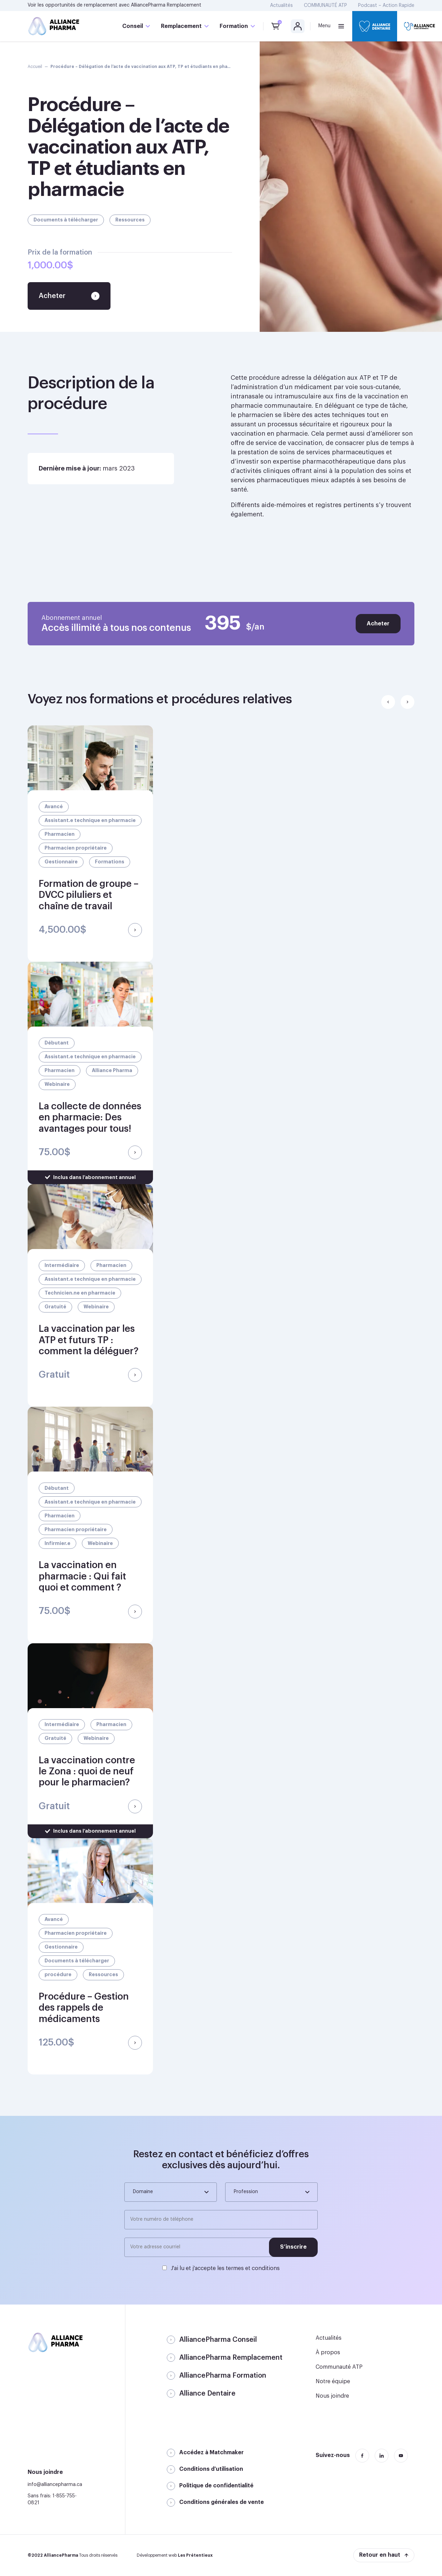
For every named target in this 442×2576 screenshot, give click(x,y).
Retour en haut (379, 2555)
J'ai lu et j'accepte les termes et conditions (225, 2268)
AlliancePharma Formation (222, 2375)
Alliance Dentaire (207, 2393)
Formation (234, 26)
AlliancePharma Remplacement (166, 5)
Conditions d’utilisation (211, 2469)
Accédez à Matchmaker (211, 2452)
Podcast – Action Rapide (386, 5)
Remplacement (181, 26)
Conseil (132, 26)
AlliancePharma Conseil (218, 2339)
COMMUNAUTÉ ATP (325, 5)
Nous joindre (332, 2396)
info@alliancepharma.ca (55, 2484)
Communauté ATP (339, 2367)
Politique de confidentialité (216, 2485)
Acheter (378, 623)
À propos (328, 2352)
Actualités (281, 5)
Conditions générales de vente (221, 2502)
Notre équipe (333, 2381)
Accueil (35, 67)
